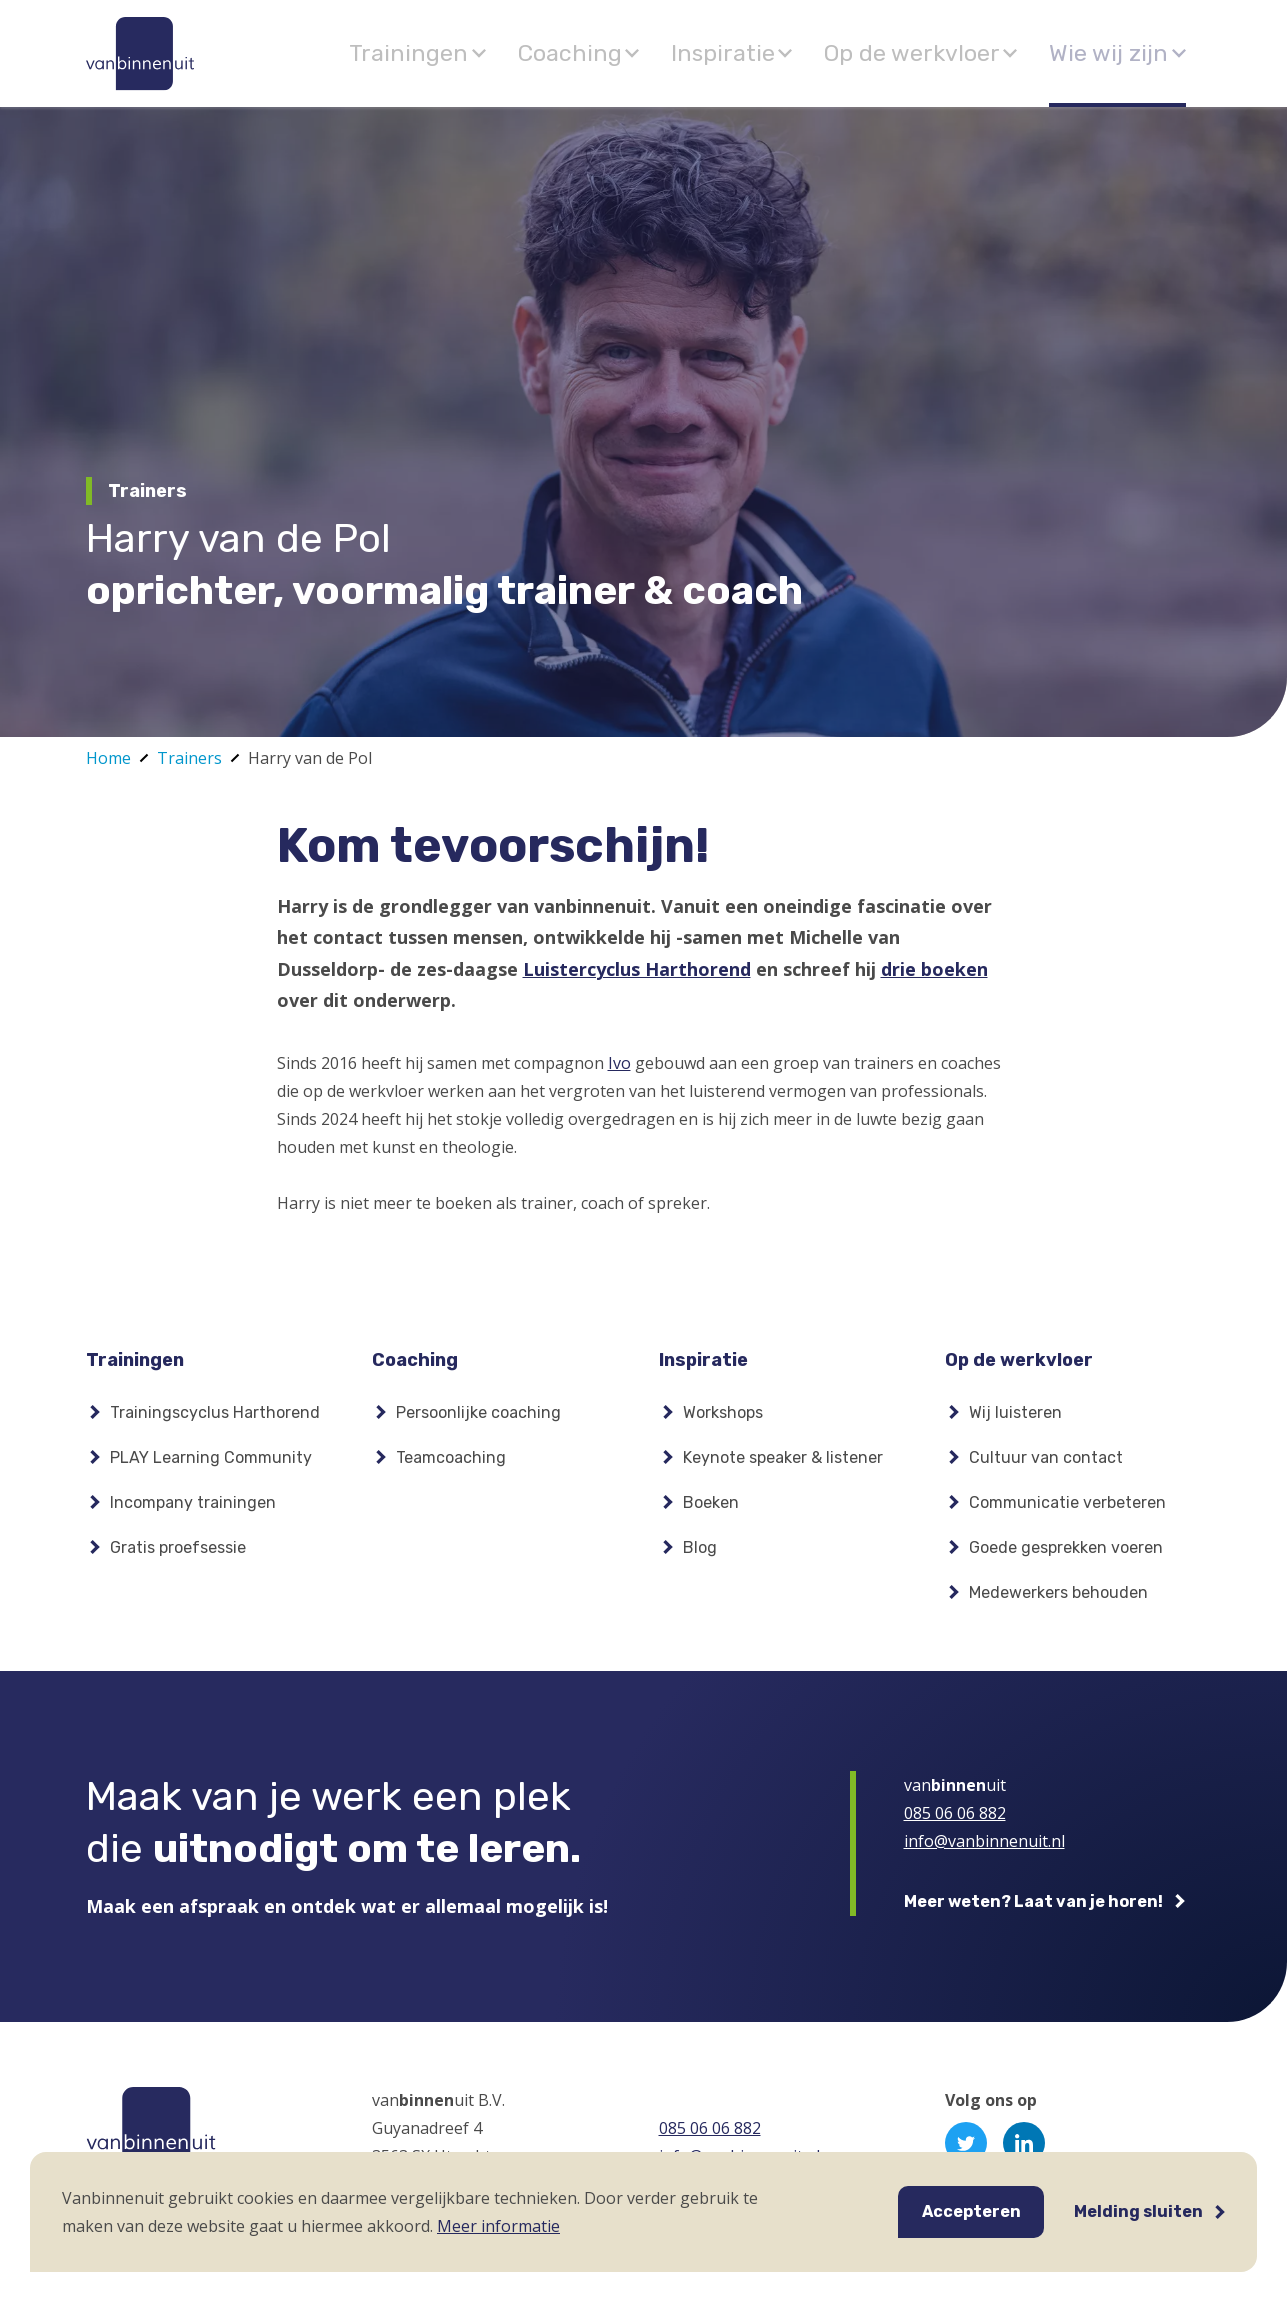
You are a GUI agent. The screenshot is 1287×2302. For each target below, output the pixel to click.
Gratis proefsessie (178, 1557)
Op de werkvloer (954, 53)
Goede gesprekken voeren (1066, 1557)
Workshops (723, 1422)
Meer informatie (498, 2226)
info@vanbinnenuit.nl (984, 1851)
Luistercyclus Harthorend (637, 969)
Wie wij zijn (1119, 53)
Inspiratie (794, 53)
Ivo (619, 1063)
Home (108, 758)
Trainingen (525, 53)
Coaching (662, 53)
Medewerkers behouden (1058, 1602)
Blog (700, 1557)
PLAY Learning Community (211, 1467)
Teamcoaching (451, 1467)
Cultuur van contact (1046, 1467)
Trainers (189, 758)
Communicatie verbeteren (1067, 1512)
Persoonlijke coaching (478, 1422)
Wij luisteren (1015, 1422)
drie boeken (934, 969)
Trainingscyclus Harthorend (215, 1422)
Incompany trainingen (193, 1512)
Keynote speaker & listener (783, 1467)
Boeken (711, 1512)
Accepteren (971, 2211)
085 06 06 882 (955, 1823)
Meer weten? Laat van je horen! (1033, 1911)
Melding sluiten (1138, 2211)
